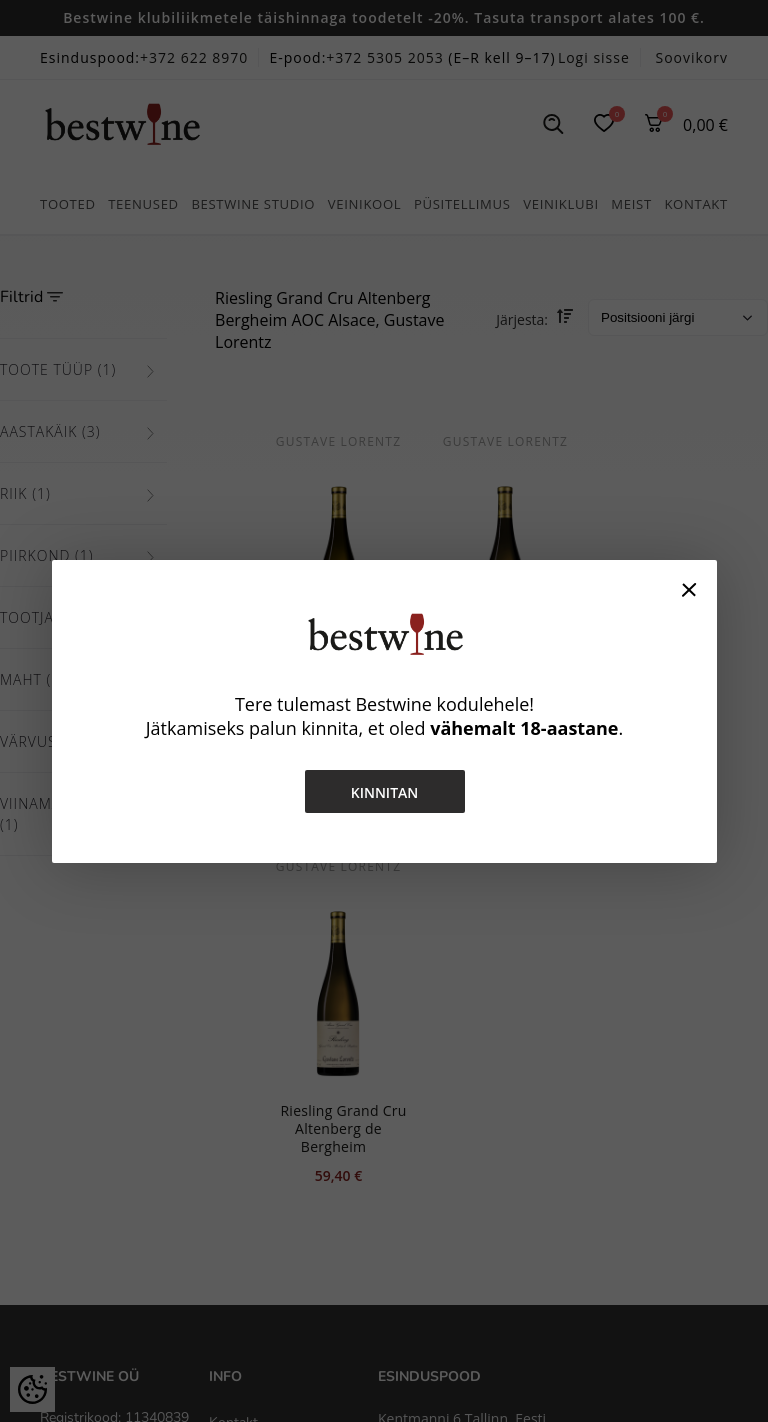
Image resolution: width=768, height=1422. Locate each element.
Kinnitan (384, 792)
